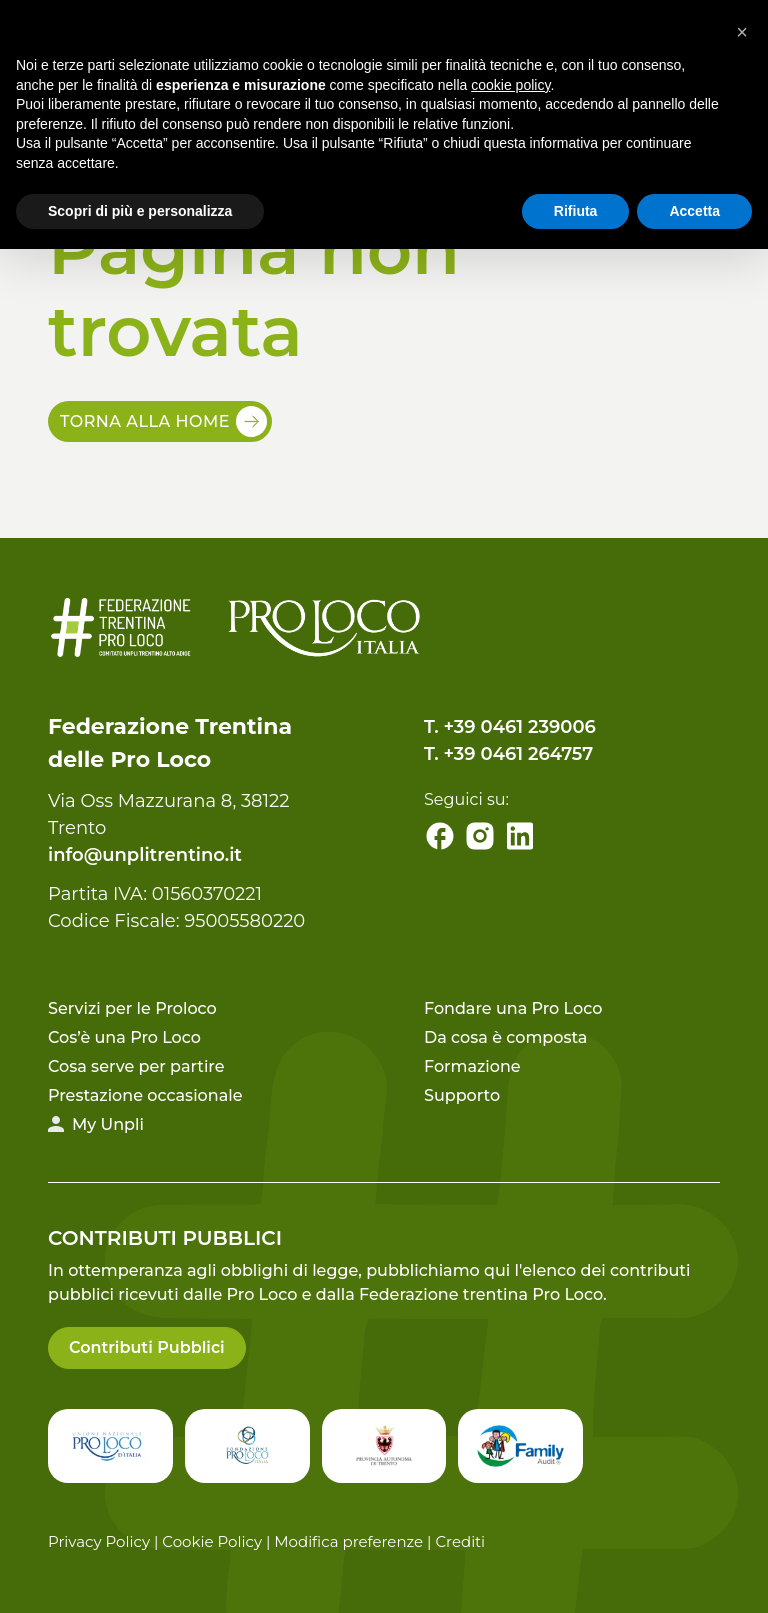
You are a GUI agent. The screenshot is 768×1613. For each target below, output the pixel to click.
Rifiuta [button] (576, 211)
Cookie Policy (212, 1541)
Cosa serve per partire (136, 1066)
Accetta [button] (694, 211)
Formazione (472, 1066)
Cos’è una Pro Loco (124, 1037)
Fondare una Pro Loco (513, 1008)
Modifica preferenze (348, 1541)
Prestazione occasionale (145, 1095)
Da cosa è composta (505, 1037)
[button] (742, 32)
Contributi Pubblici (147, 1347)
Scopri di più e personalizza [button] (140, 211)
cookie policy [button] (510, 85)
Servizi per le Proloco (132, 1008)
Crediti (460, 1541)
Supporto (462, 1095)
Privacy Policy (99, 1541)
